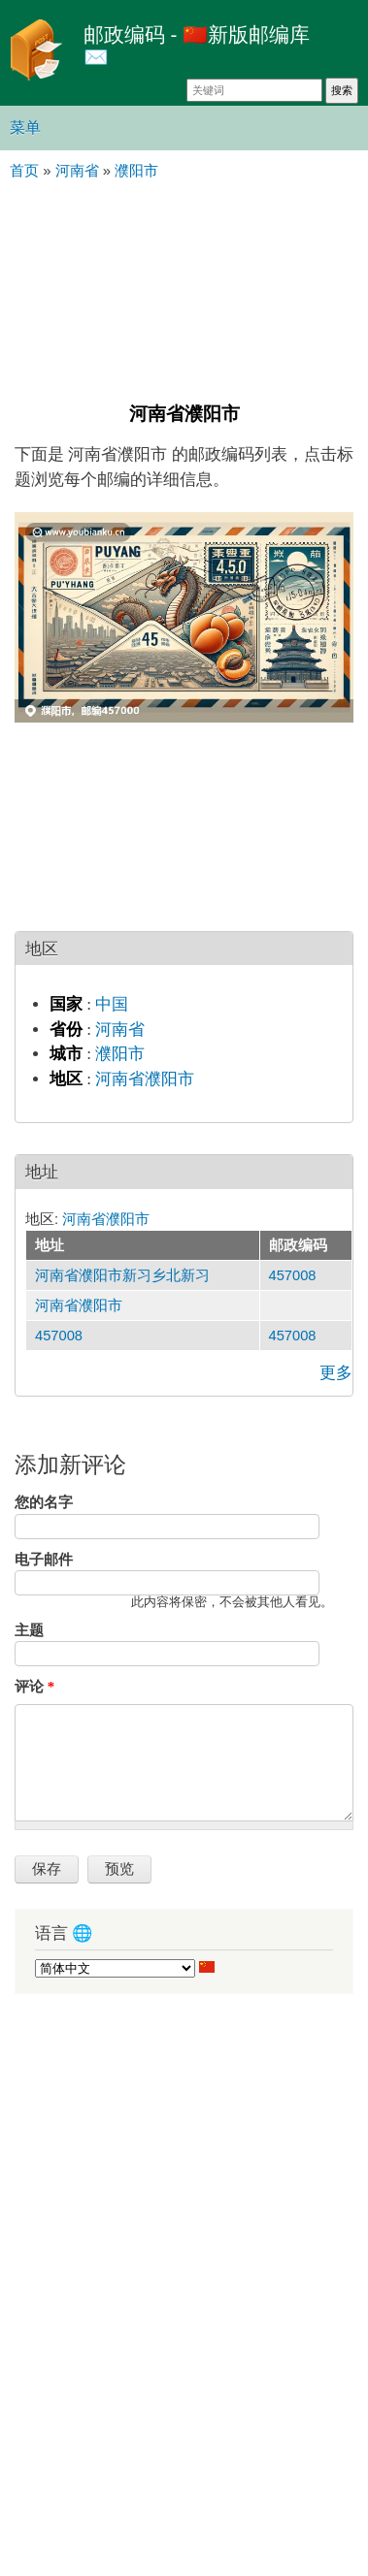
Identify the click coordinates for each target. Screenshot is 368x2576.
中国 (111, 1004)
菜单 (25, 127)
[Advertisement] (184, 289)
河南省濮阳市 (144, 1079)
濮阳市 (120, 1054)
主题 (29, 1630)
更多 (335, 1373)
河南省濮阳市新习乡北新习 (122, 1275)
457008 (293, 1275)
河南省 (120, 1029)
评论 (34, 1686)
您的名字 (44, 1502)
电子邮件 (44, 1559)
